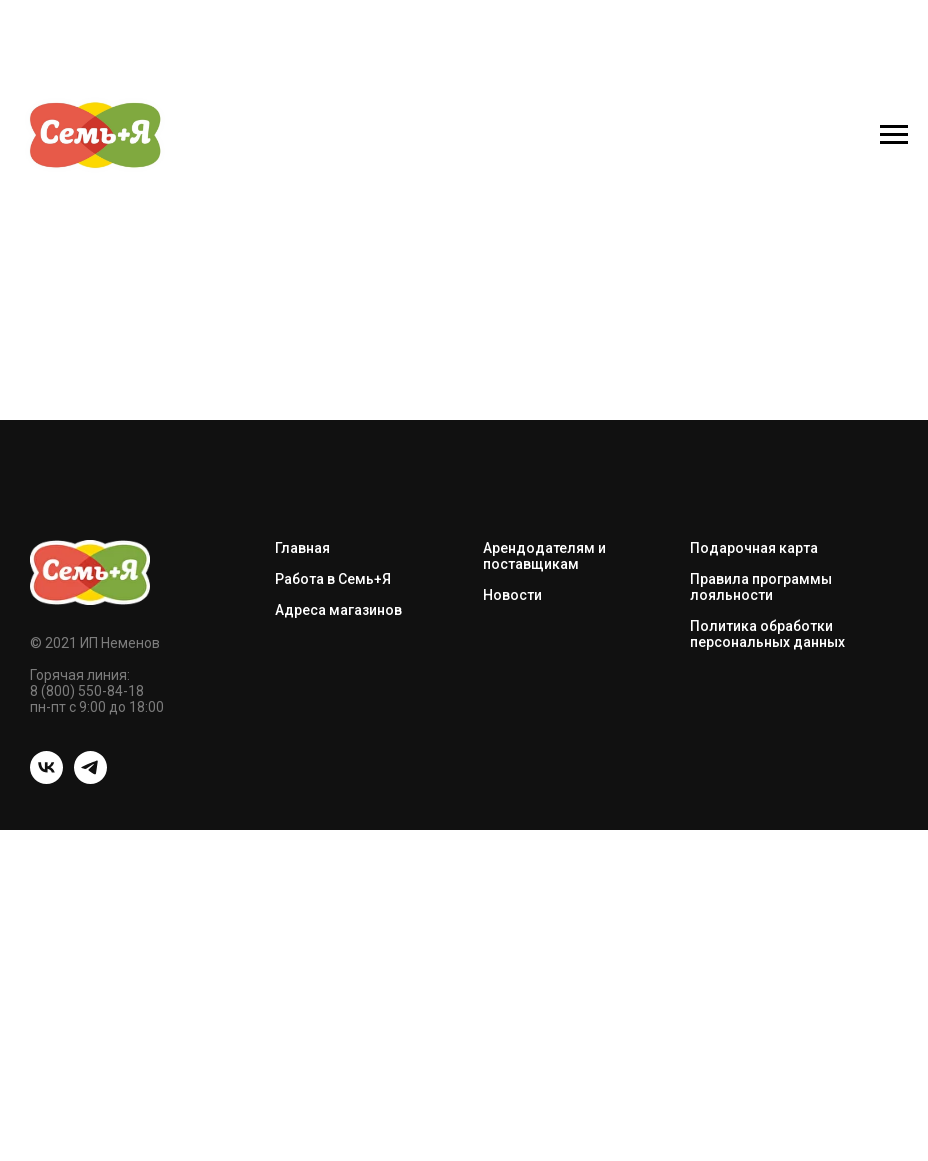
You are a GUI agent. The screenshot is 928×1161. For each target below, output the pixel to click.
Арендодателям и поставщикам (544, 556)
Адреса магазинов (338, 610)
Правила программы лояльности (761, 587)
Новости (512, 595)
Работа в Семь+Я (333, 579)
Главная (302, 548)
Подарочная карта (754, 548)
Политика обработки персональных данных (767, 634)
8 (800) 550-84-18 (87, 691)
